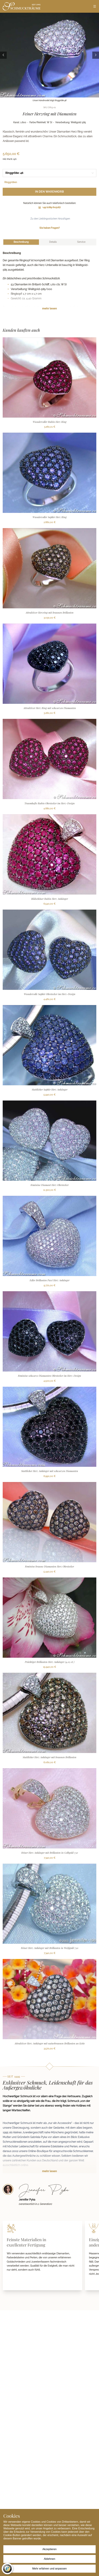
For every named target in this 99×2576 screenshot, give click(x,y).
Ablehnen (49, 2558)
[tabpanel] (49, 283)
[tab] (21, 242)
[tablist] (49, 242)
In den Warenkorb (49, 191)
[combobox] (49, 173)
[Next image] (95, 55)
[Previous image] (3, 55)
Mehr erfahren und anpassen (49, 2568)
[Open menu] (94, 6)
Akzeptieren (49, 2549)
